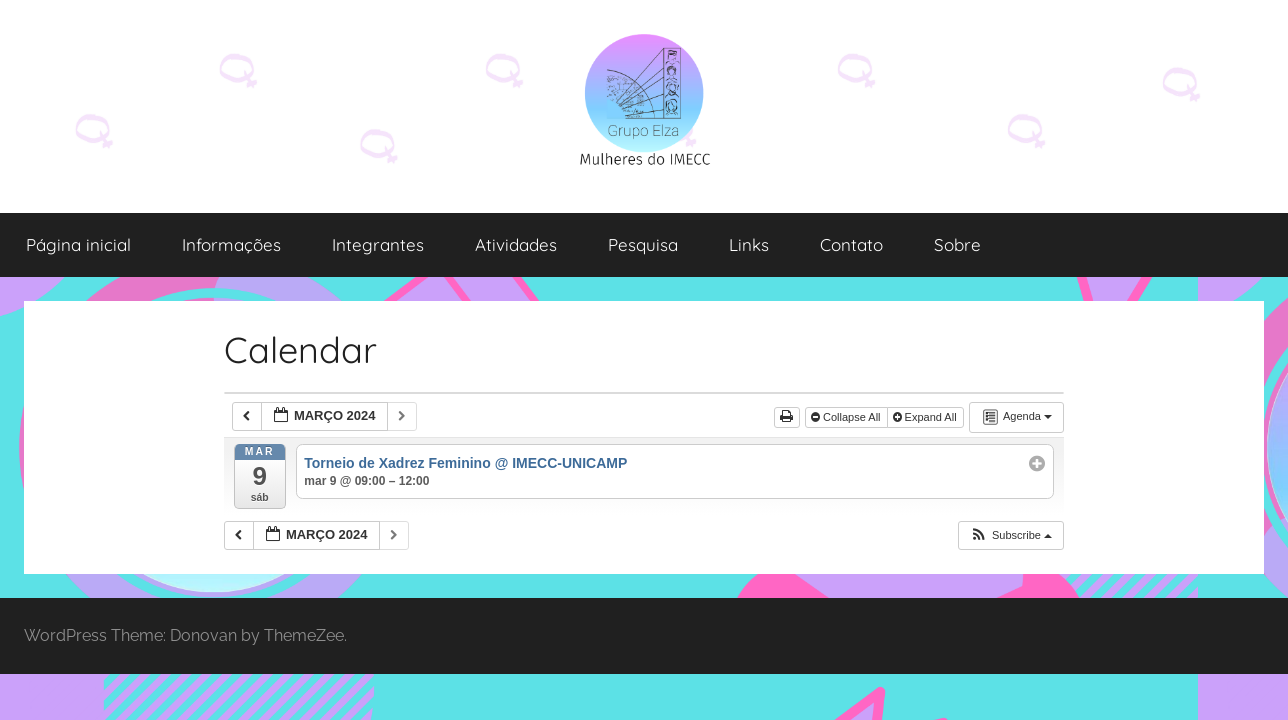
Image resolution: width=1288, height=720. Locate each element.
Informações (231, 244)
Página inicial (78, 244)
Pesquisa (643, 244)
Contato (851, 244)
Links (749, 244)
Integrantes (378, 244)
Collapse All (847, 417)
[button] (1010, 535)
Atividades (516, 244)
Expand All (926, 417)
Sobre (957, 244)
